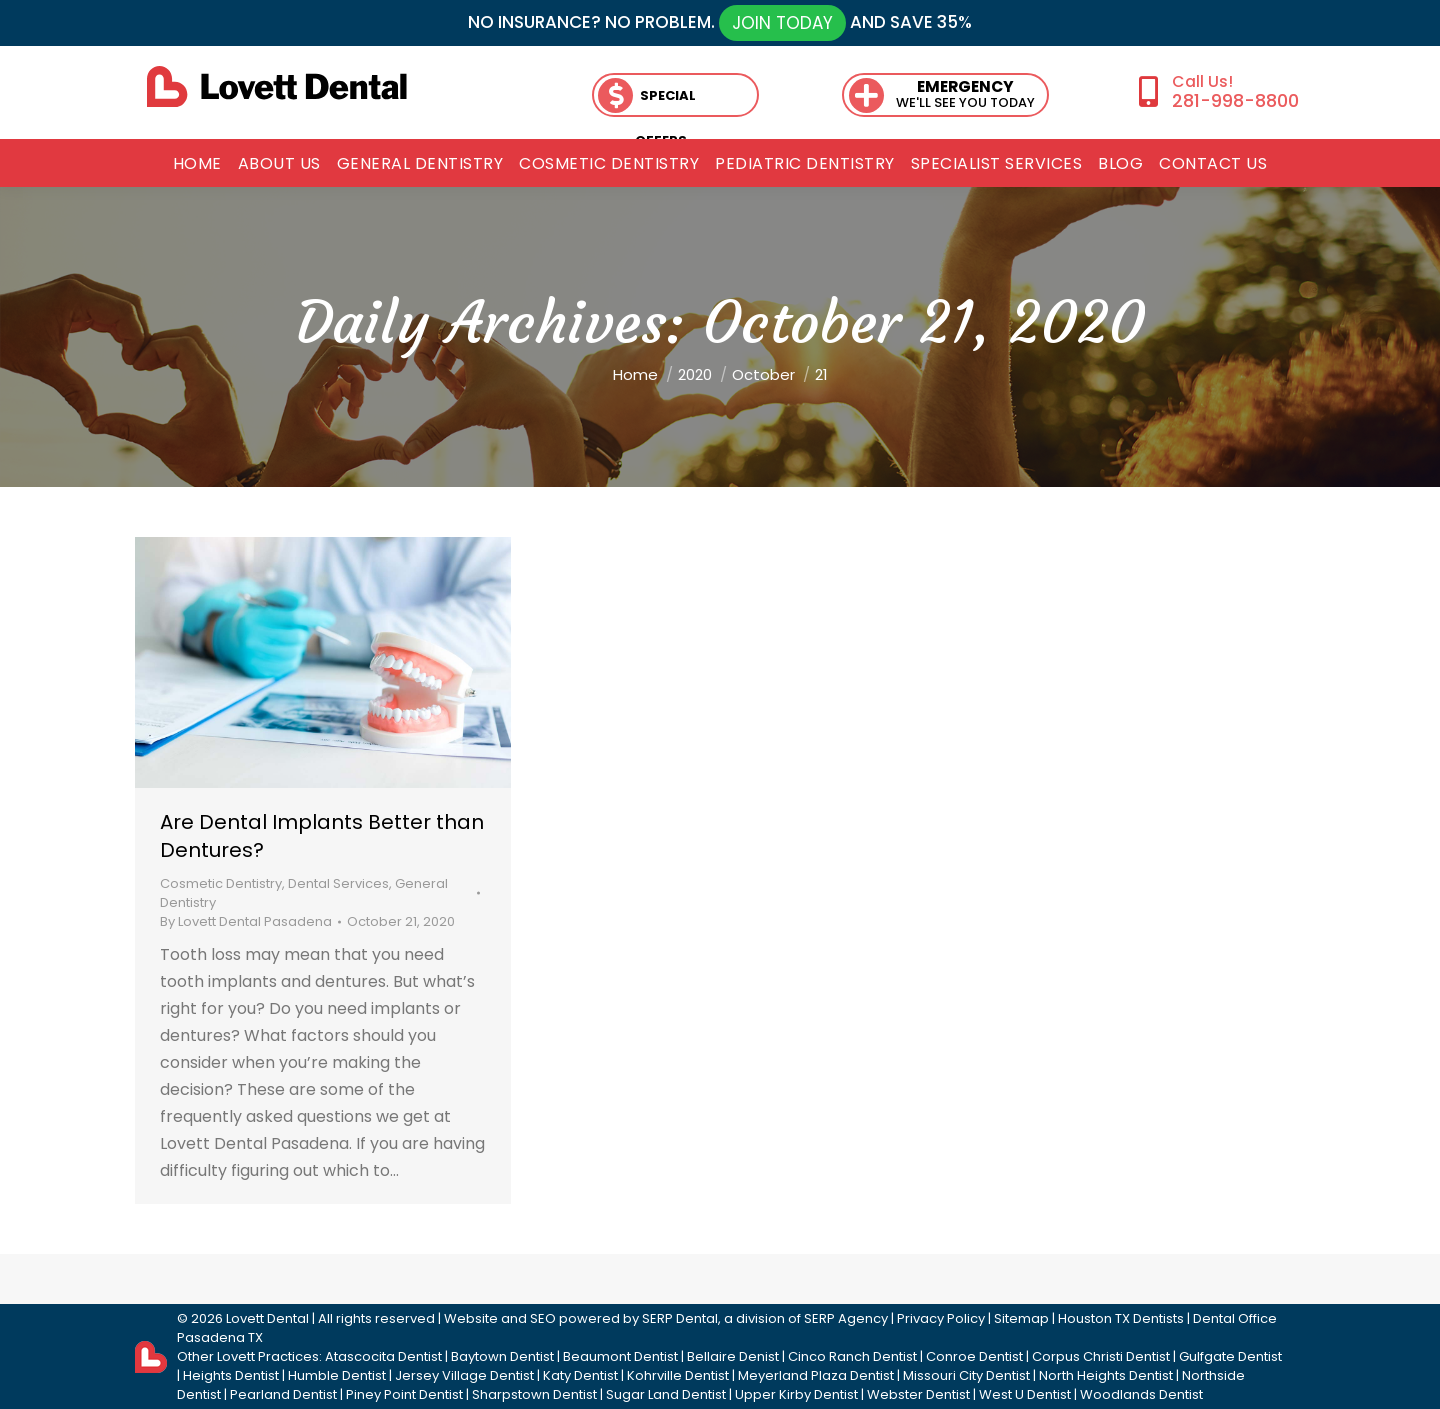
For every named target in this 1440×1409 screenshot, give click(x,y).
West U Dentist (1025, 1394)
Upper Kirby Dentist (796, 1394)
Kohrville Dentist (678, 1375)
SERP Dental (680, 1318)
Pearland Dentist (283, 1394)
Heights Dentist (231, 1375)
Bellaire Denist (733, 1356)
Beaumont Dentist (620, 1356)
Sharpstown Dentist (534, 1394)
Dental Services (338, 883)
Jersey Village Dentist (464, 1375)
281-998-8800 (1235, 100)
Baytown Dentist (502, 1356)
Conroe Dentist (974, 1356)
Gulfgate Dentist (1230, 1356)
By (246, 921)
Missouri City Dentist (966, 1375)
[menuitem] (197, 164)
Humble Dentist (337, 1375)
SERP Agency (846, 1318)
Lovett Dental (267, 1318)
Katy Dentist (580, 1375)
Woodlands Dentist (1141, 1394)
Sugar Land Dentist (666, 1394)
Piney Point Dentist (404, 1394)
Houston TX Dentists (1121, 1318)
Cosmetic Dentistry (221, 883)
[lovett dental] (277, 86)
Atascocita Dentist (383, 1356)
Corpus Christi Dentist (1101, 1356)
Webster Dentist (918, 1394)
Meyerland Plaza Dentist (816, 1375)
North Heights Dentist (1106, 1375)
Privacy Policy (941, 1318)
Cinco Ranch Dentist (852, 1356)
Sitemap (1021, 1318)
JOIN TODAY (782, 23)
